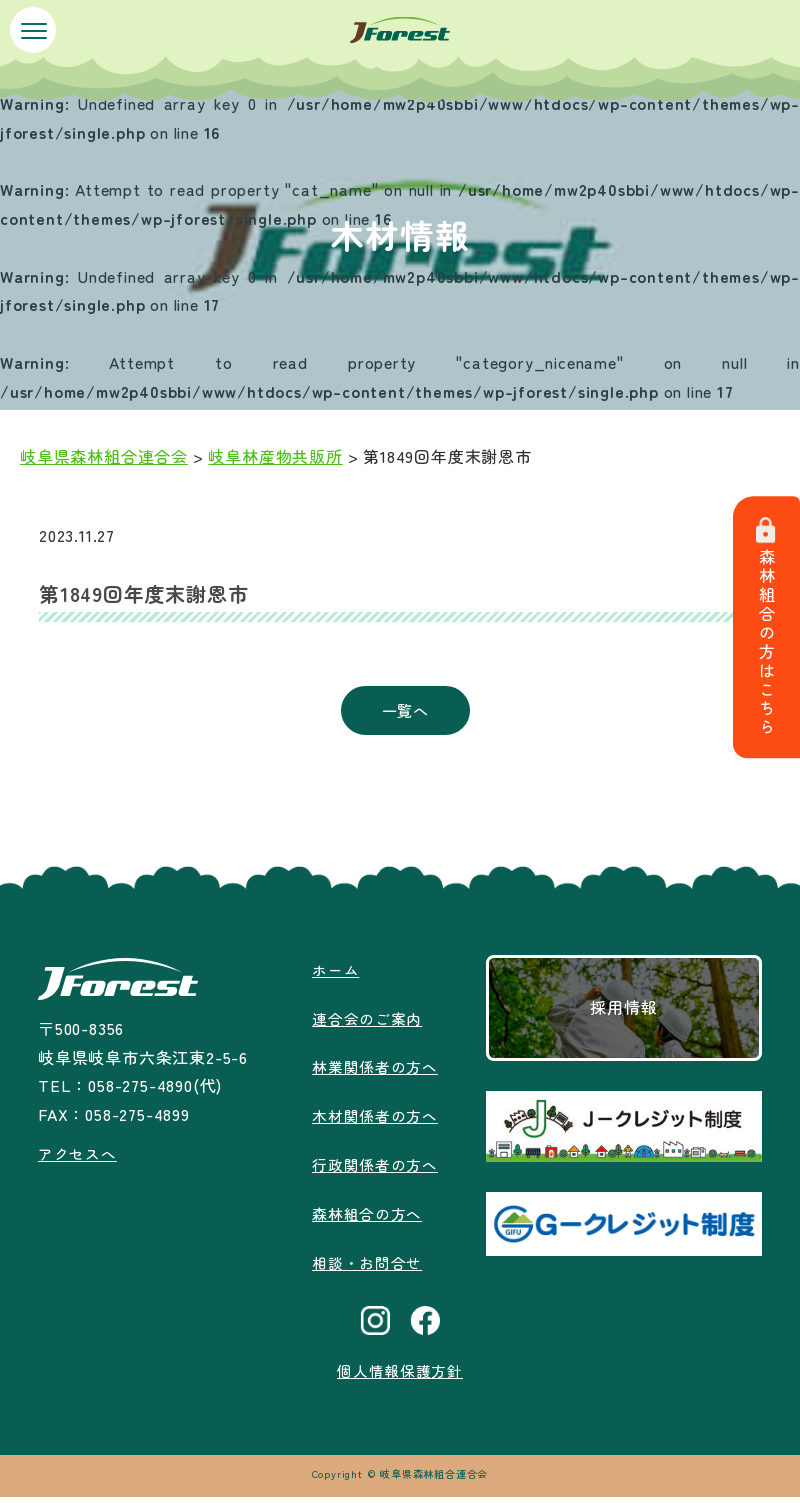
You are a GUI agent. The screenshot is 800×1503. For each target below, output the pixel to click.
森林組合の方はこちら (770, 628)
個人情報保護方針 (400, 1376)
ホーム (333, 974)
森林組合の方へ (367, 1218)
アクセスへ (78, 1159)
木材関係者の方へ (375, 1121)
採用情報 (625, 1013)
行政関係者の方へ (375, 1170)
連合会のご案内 (367, 1023)
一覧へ (405, 713)
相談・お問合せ (367, 1267)
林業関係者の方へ (375, 1072)
